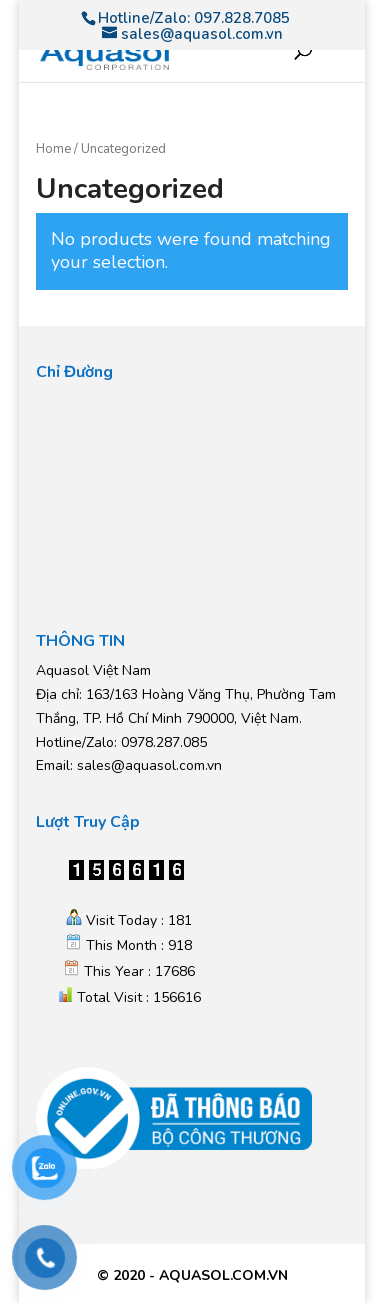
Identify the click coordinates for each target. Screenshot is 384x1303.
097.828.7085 (242, 18)
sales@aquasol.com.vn (149, 765)
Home (53, 149)
